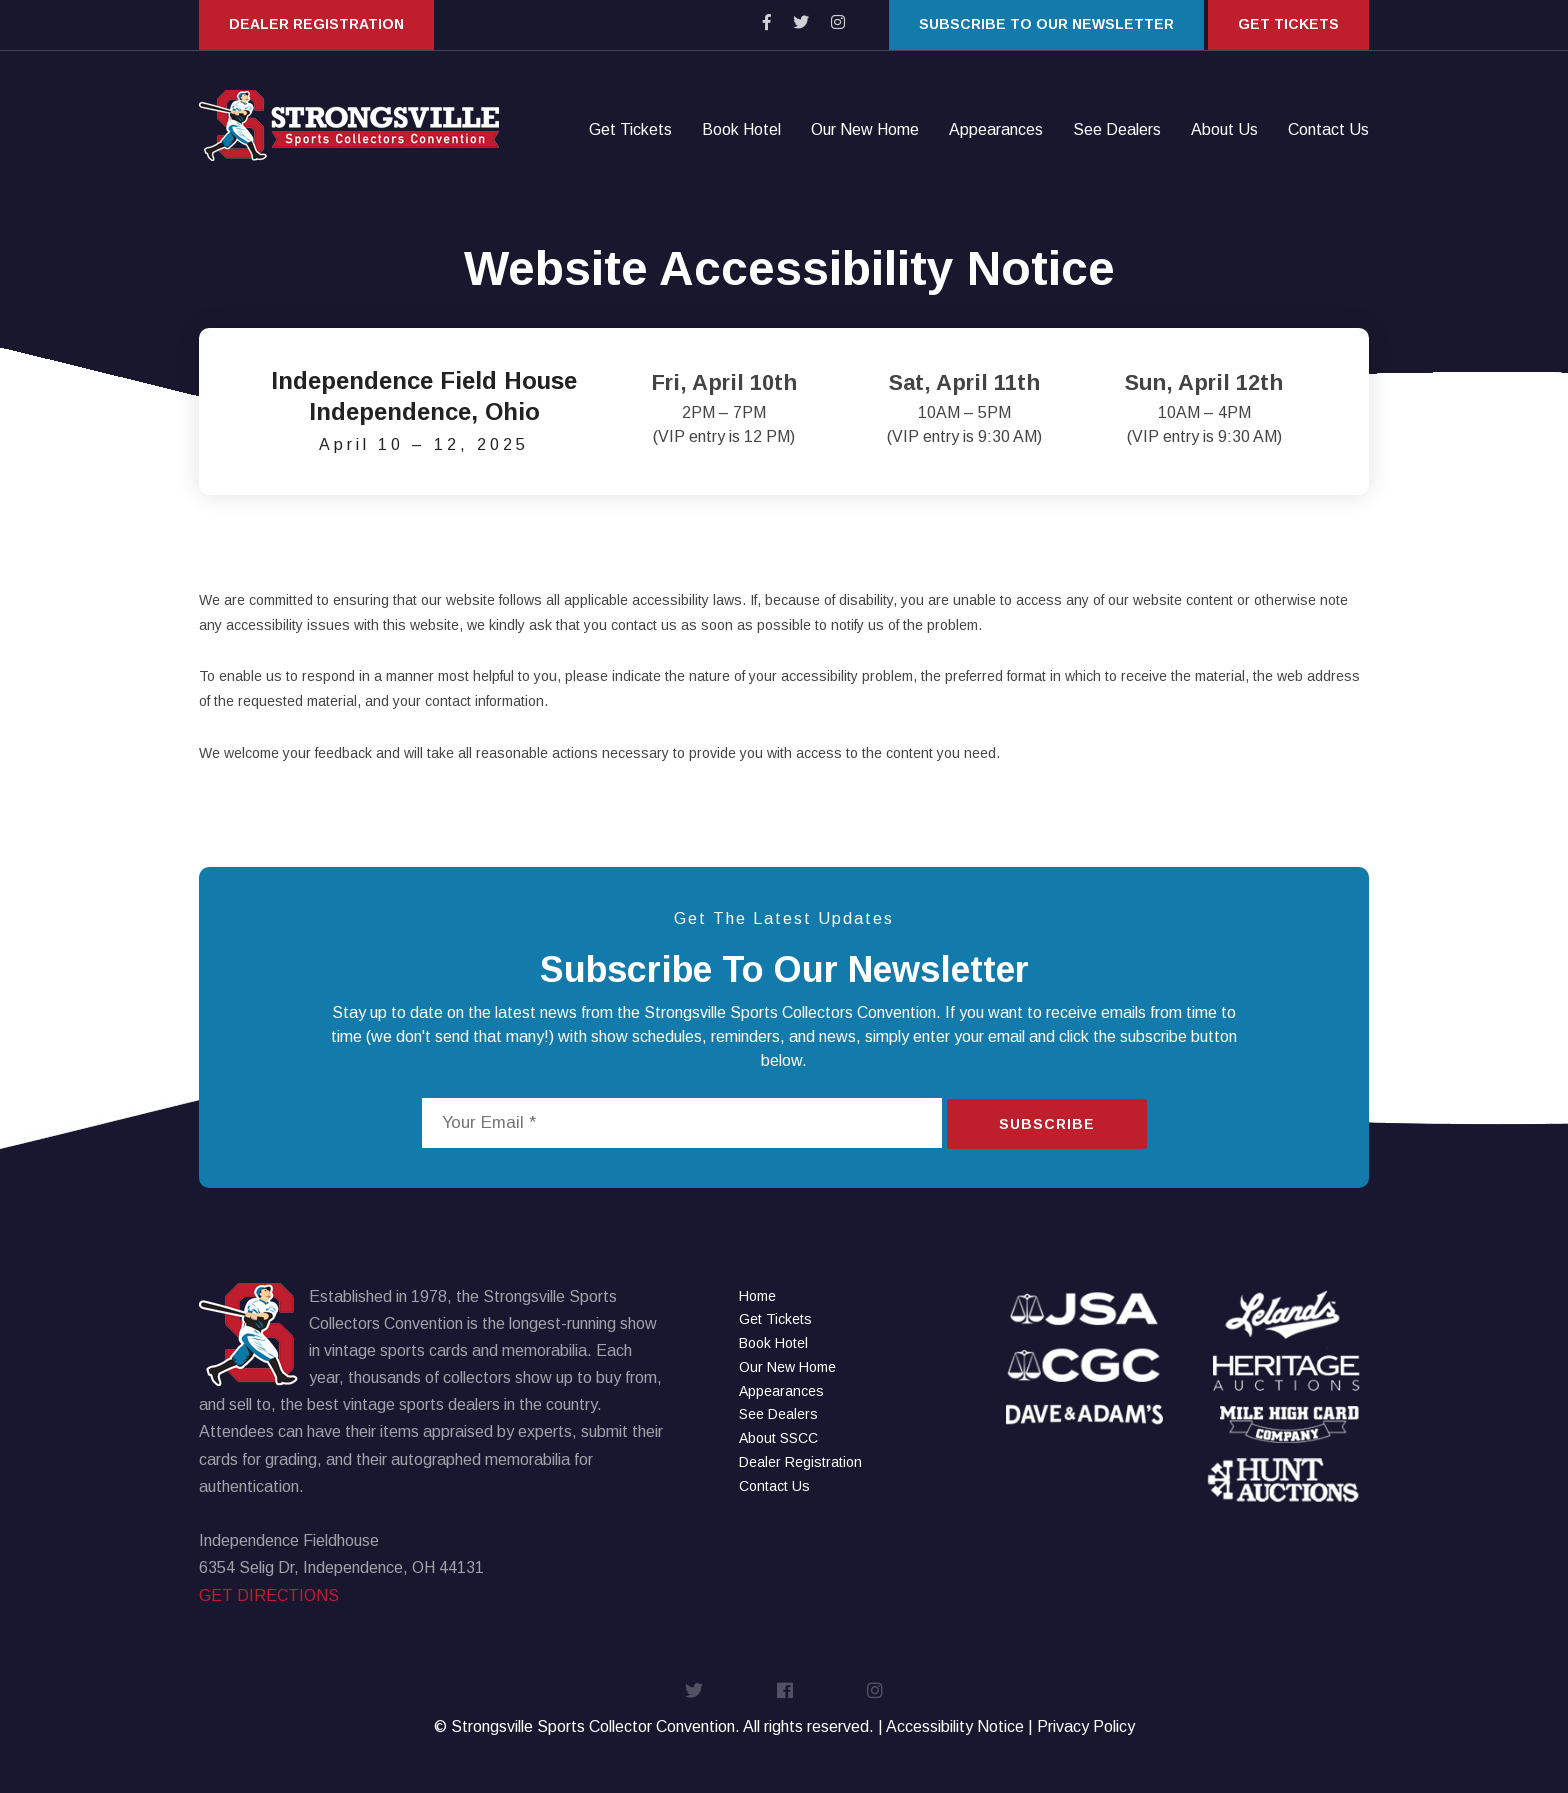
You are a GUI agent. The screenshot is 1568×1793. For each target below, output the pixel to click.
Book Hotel (741, 130)
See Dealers (1117, 130)
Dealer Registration (316, 24)
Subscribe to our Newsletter (1046, 24)
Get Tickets (1288, 24)
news (558, 1012)
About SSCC (778, 1438)
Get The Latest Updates (784, 918)
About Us (1224, 130)
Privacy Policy (1086, 1726)
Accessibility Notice (955, 1726)
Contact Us (1328, 130)
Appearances (996, 130)
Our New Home (865, 130)
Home (757, 1296)
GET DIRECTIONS (269, 1595)
